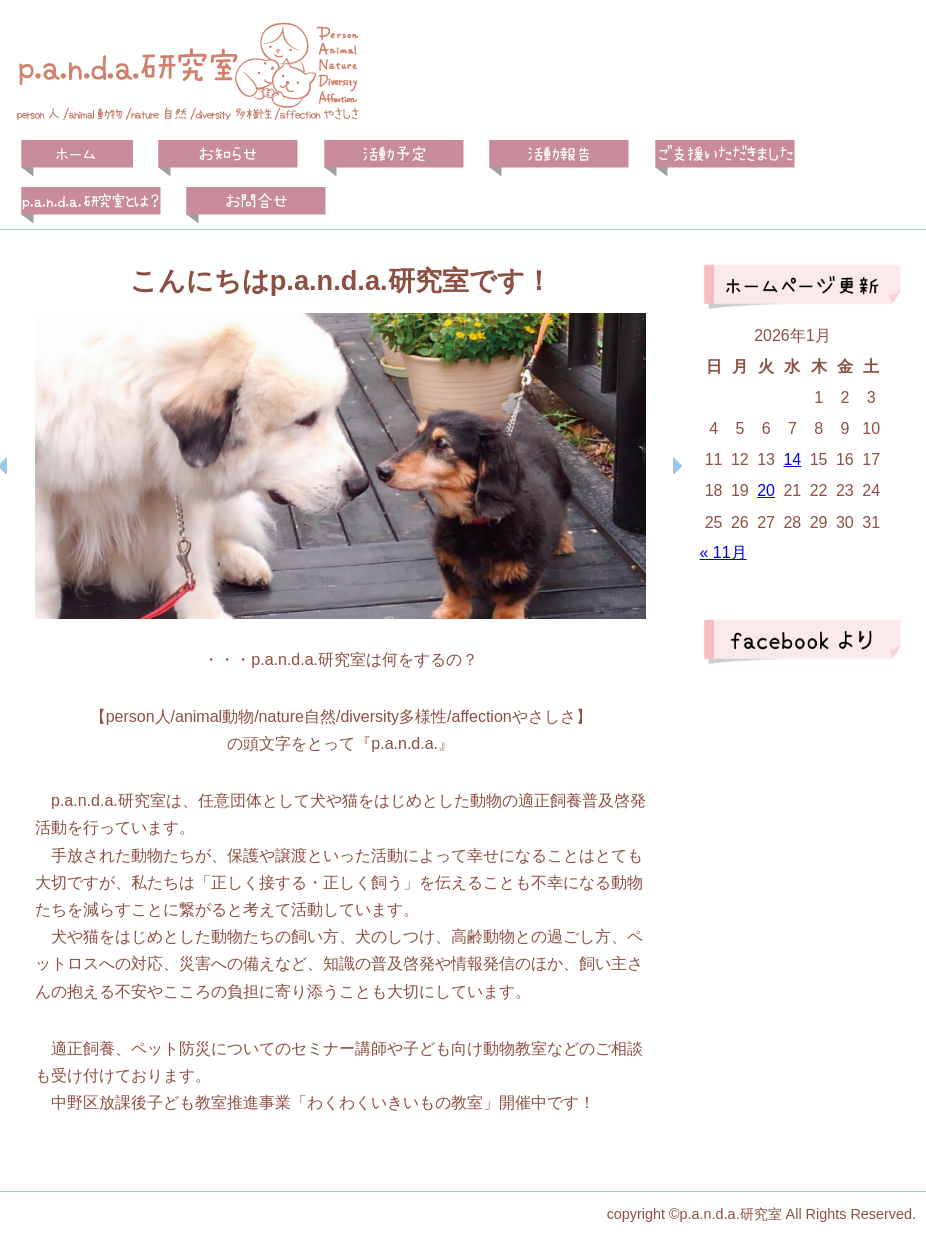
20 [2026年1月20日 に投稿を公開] (766, 490)
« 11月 (722, 552)
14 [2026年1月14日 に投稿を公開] (792, 459)
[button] (677, 466)
